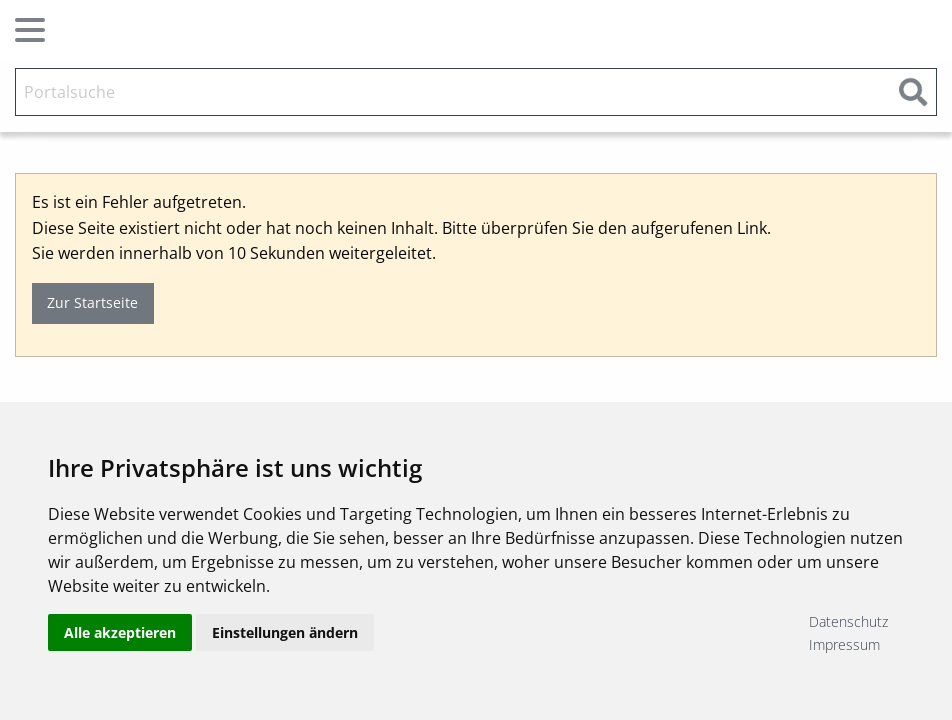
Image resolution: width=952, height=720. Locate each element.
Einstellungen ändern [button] (285, 632)
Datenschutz (848, 621)
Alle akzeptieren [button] (120, 632)
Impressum (844, 644)
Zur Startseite (92, 302)
